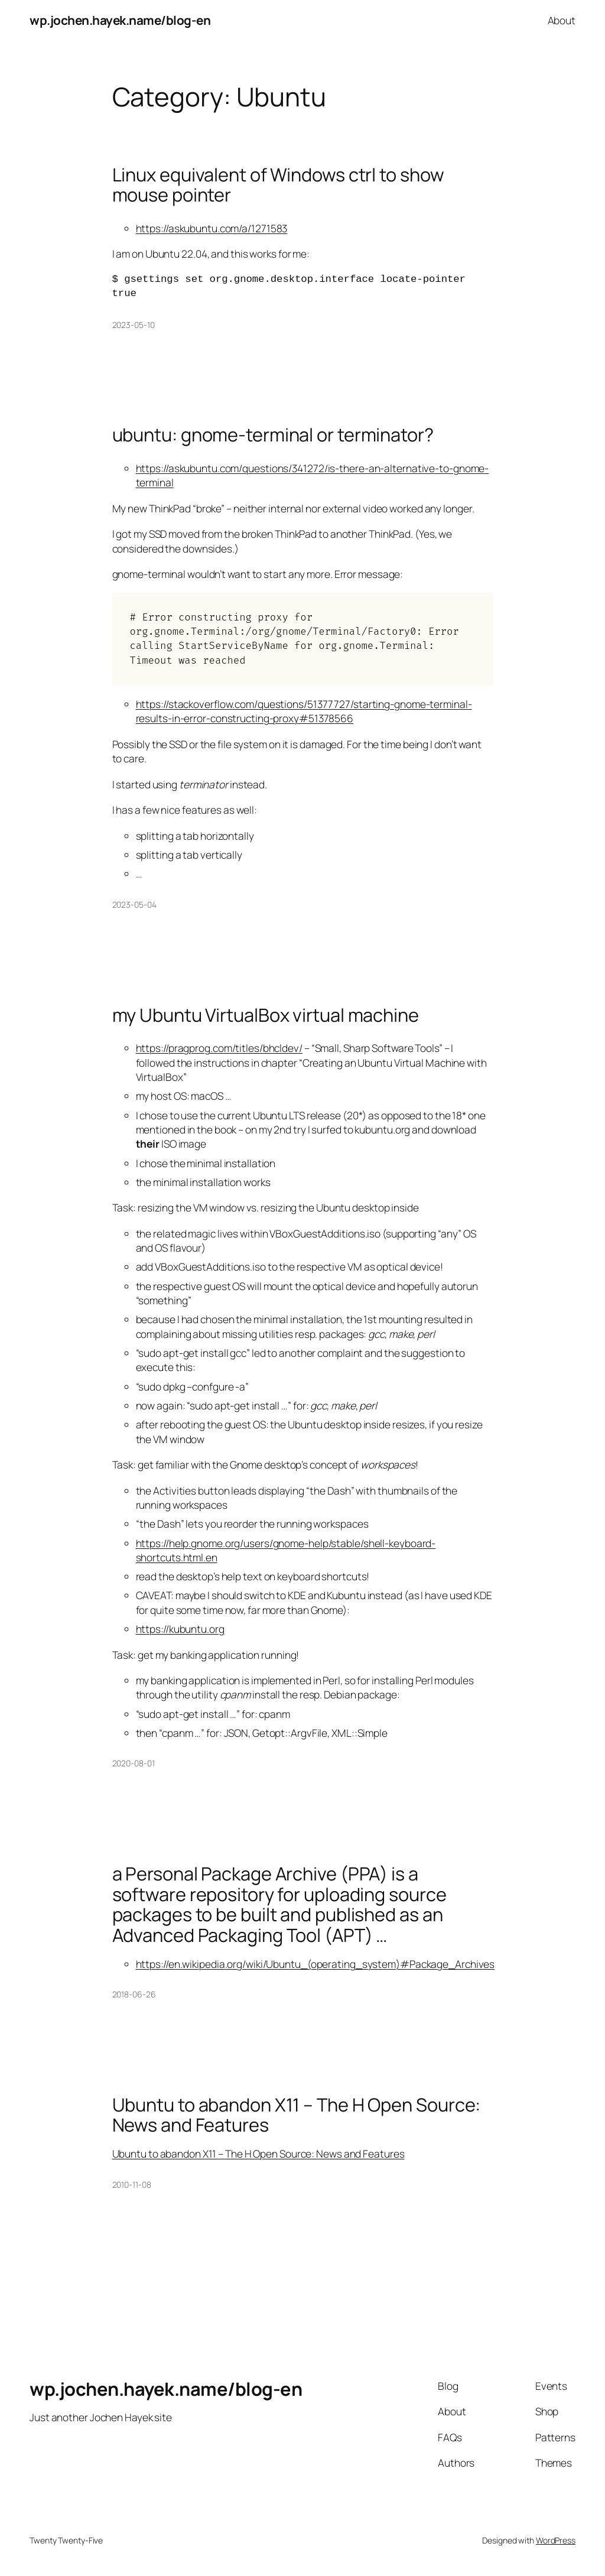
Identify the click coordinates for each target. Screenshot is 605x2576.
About (562, 20)
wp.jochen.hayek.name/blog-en (120, 20)
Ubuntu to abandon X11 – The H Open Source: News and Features (296, 2114)
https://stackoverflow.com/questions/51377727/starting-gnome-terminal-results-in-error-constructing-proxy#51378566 (304, 711)
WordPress (555, 2540)
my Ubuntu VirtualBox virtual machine (265, 1015)
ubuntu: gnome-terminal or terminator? (273, 434)
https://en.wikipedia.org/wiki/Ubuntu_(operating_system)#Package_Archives (315, 1964)
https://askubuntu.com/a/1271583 (212, 228)
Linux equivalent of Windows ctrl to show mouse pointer (278, 184)
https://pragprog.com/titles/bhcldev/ (219, 1048)
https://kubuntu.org (180, 1629)
